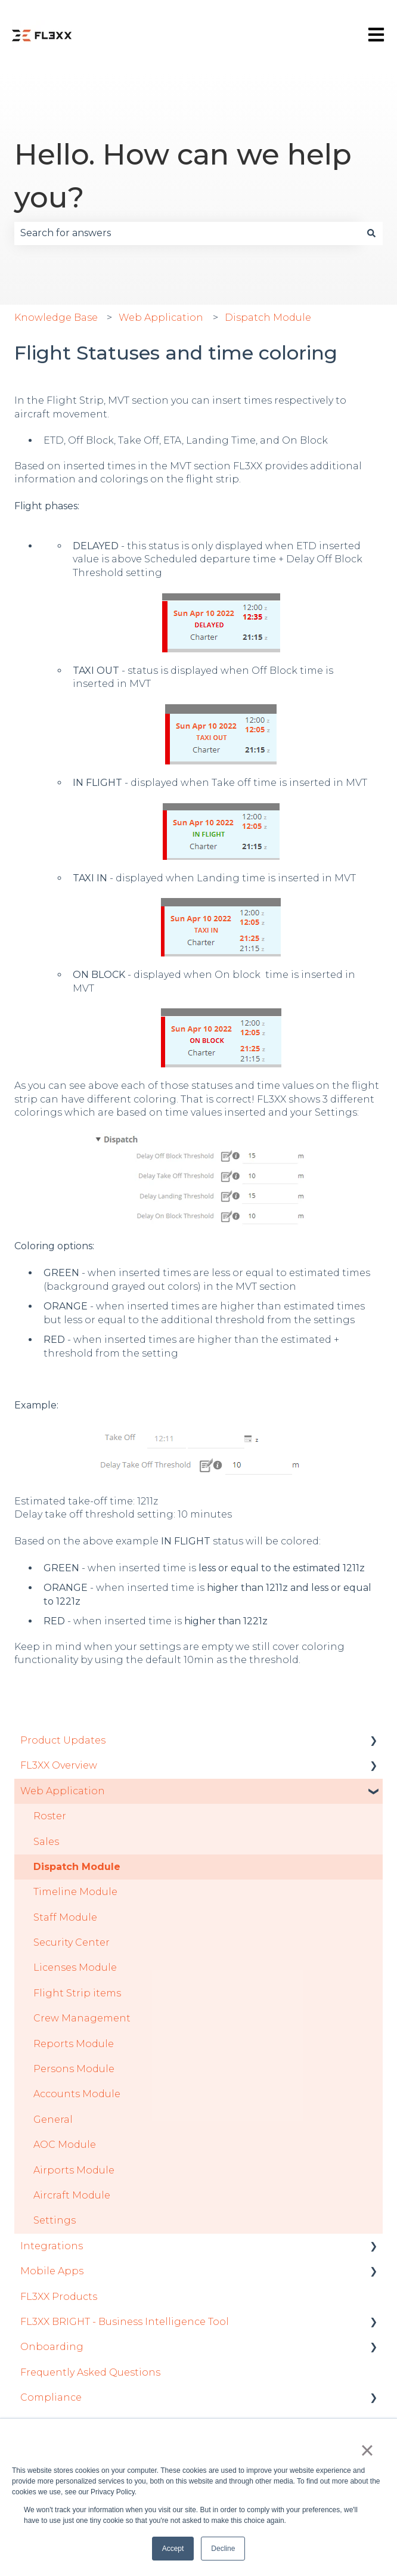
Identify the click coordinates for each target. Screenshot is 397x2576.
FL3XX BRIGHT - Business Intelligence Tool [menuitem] (124, 2321)
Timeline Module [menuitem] (75, 1891)
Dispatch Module (268, 317)
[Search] (371, 233)
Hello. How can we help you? (183, 176)
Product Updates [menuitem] (63, 1740)
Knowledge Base (56, 317)
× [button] (367, 2450)
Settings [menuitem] (54, 2220)
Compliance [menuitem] (51, 2397)
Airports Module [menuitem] (73, 2170)
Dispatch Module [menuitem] (76, 1866)
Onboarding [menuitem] (51, 2346)
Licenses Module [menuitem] (75, 1967)
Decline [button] (223, 2548)
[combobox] (187, 233)
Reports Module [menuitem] (73, 2043)
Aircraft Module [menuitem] (71, 2195)
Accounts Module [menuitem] (76, 2094)
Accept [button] (173, 2548)
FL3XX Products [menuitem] (58, 2296)
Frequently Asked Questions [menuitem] (90, 2372)
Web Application (161, 317)
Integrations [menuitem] (51, 2246)
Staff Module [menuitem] (65, 1917)
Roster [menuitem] (49, 1816)
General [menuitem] (53, 2119)
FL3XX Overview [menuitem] (58, 1765)
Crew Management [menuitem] (82, 2018)
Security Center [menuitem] (71, 1942)
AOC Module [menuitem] (64, 2144)
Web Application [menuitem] (62, 1791)
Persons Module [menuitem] (73, 2069)
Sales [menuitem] (46, 1841)
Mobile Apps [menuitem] (51, 2271)
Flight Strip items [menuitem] (77, 1993)
